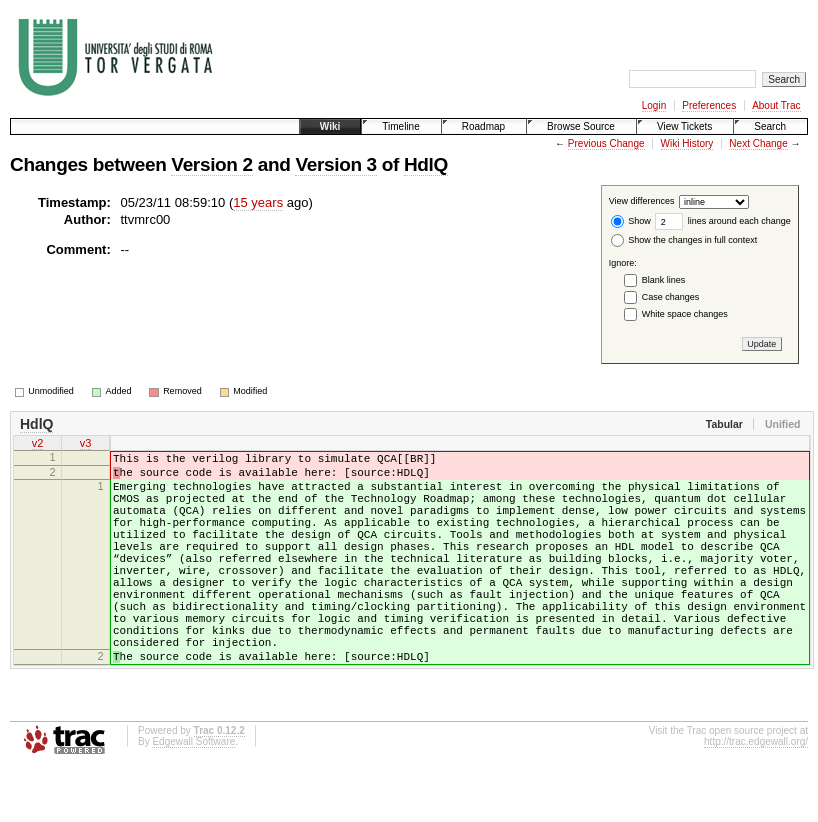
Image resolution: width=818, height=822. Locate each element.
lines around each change (723, 221)
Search (770, 126)
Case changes (671, 297)
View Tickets (684, 126)
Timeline (400, 126)
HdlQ (426, 164)
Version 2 (211, 164)
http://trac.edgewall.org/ (756, 795)
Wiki (330, 126)
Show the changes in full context (684, 240)
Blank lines (664, 280)
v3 (86, 445)
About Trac (776, 105)
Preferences (709, 105)
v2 (38, 445)
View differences (642, 202)
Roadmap (483, 126)
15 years (258, 202)
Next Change (758, 143)
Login (654, 105)
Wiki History (687, 143)
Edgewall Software (193, 795)
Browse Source (581, 126)
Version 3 (335, 164)
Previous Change (606, 143)
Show (631, 221)
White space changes (685, 314)
